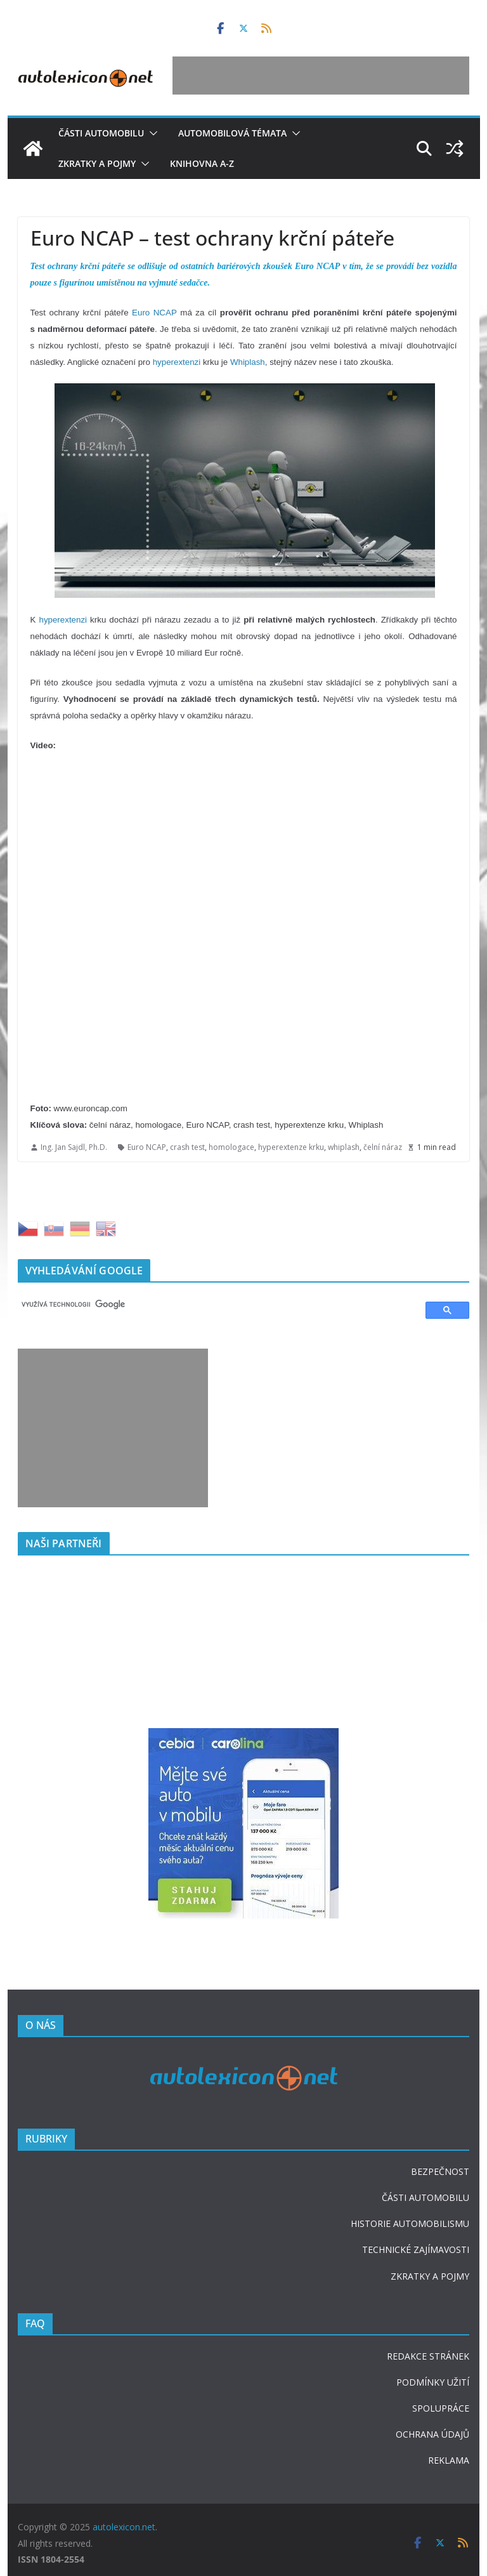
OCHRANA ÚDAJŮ (432, 2434)
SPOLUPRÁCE (440, 2408)
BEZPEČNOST (440, 2171)
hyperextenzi (177, 362)
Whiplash (247, 362)
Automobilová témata (232, 133)
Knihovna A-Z (202, 163)
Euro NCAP (154, 312)
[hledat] (216, 1304)
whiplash (344, 1147)
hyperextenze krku (291, 1147)
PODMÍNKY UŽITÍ (432, 2382)
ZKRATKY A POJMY (430, 2276)
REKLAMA (448, 2460)
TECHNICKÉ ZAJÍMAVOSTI (415, 2249)
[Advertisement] (320, 75)
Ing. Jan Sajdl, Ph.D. (74, 1147)
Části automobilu (101, 133)
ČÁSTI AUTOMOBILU (425, 2197)
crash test (187, 1147)
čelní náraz (382, 1147)
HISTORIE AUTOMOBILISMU (410, 2223)
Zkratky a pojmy (97, 163)
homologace (231, 1147)
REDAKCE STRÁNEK (428, 2356)
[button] (151, 133)
